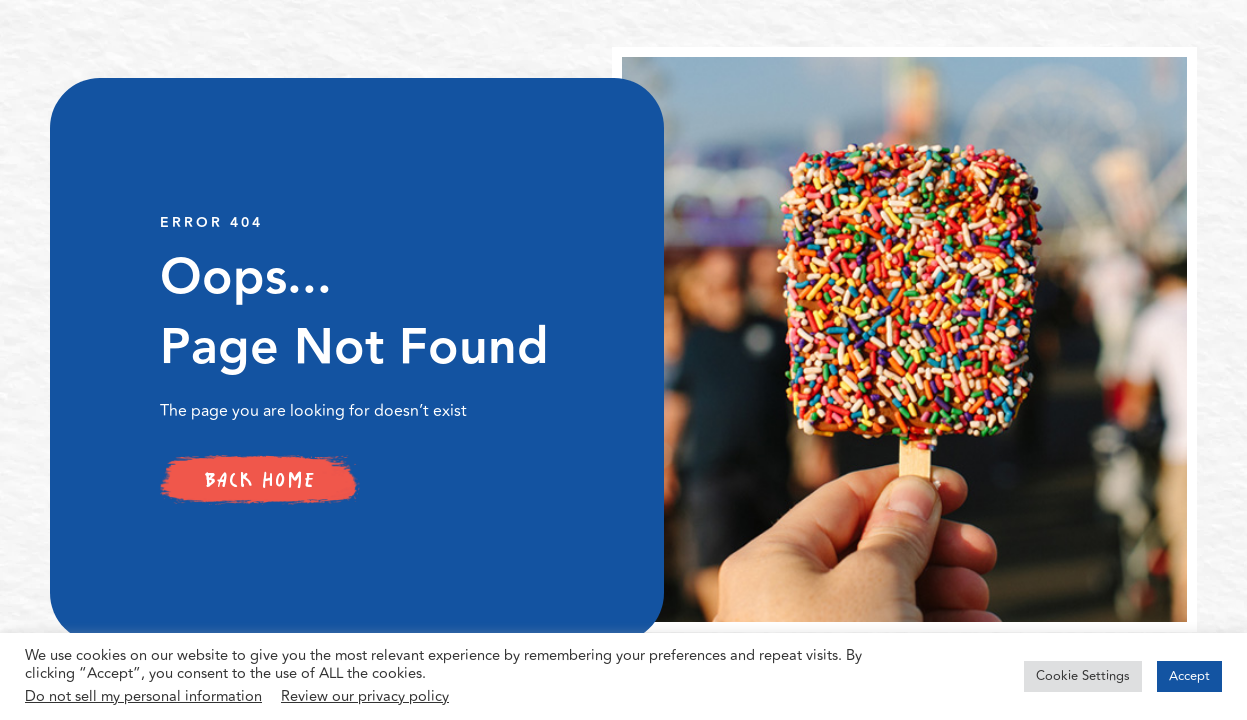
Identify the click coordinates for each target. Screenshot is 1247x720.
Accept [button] (1189, 676)
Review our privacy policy (365, 696)
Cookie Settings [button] (1083, 676)
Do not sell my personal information (143, 696)
